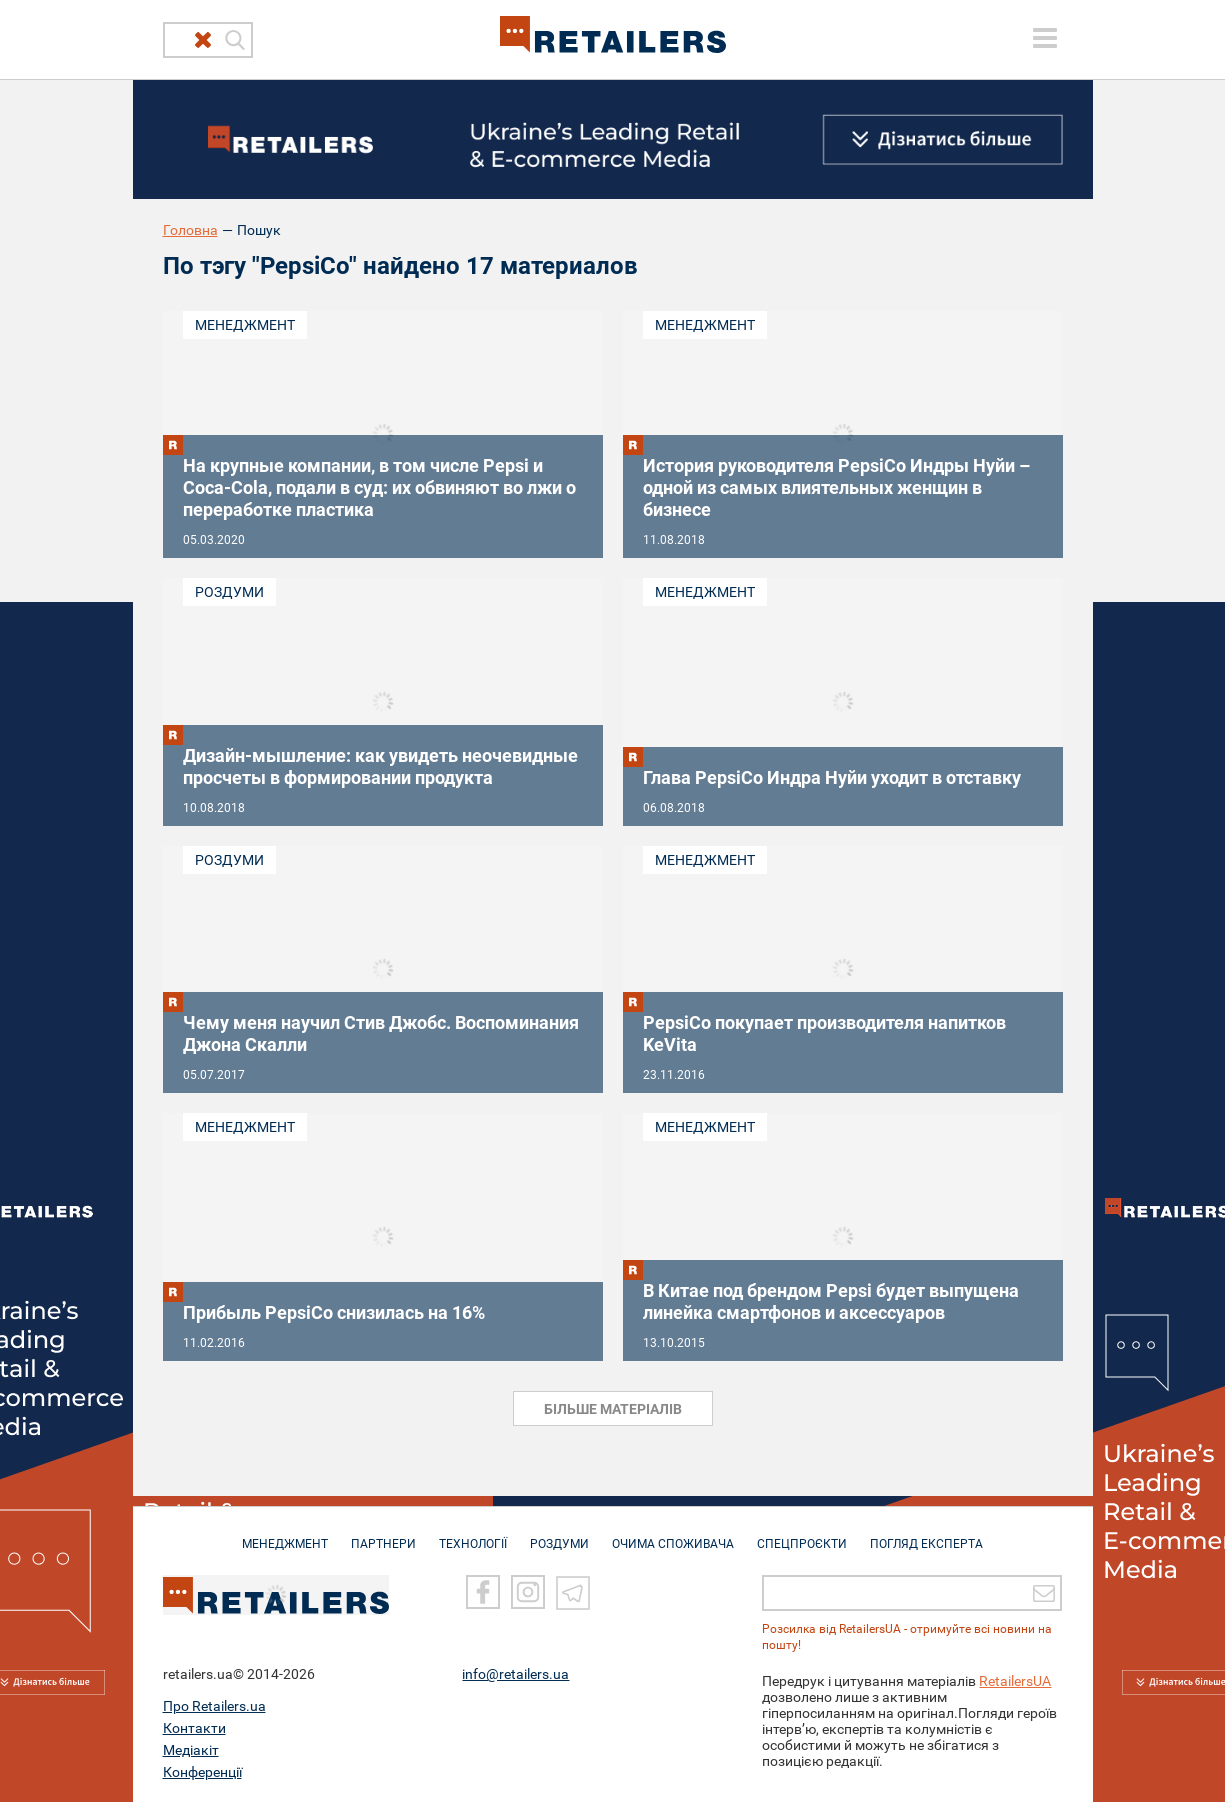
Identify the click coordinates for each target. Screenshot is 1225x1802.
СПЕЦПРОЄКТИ (802, 1534)
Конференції (202, 1771)
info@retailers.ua (515, 1673)
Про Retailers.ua (214, 1705)
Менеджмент (245, 325)
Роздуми (229, 592)
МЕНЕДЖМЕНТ (285, 1534)
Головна (190, 230)
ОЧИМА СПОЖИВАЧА (673, 1534)
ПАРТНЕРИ (383, 1534)
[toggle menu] (1045, 38)
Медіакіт (191, 1749)
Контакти (194, 1727)
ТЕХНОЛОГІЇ (473, 1534)
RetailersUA (1015, 1680)
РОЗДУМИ (559, 1534)
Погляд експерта (926, 1534)
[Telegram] (573, 1591)
